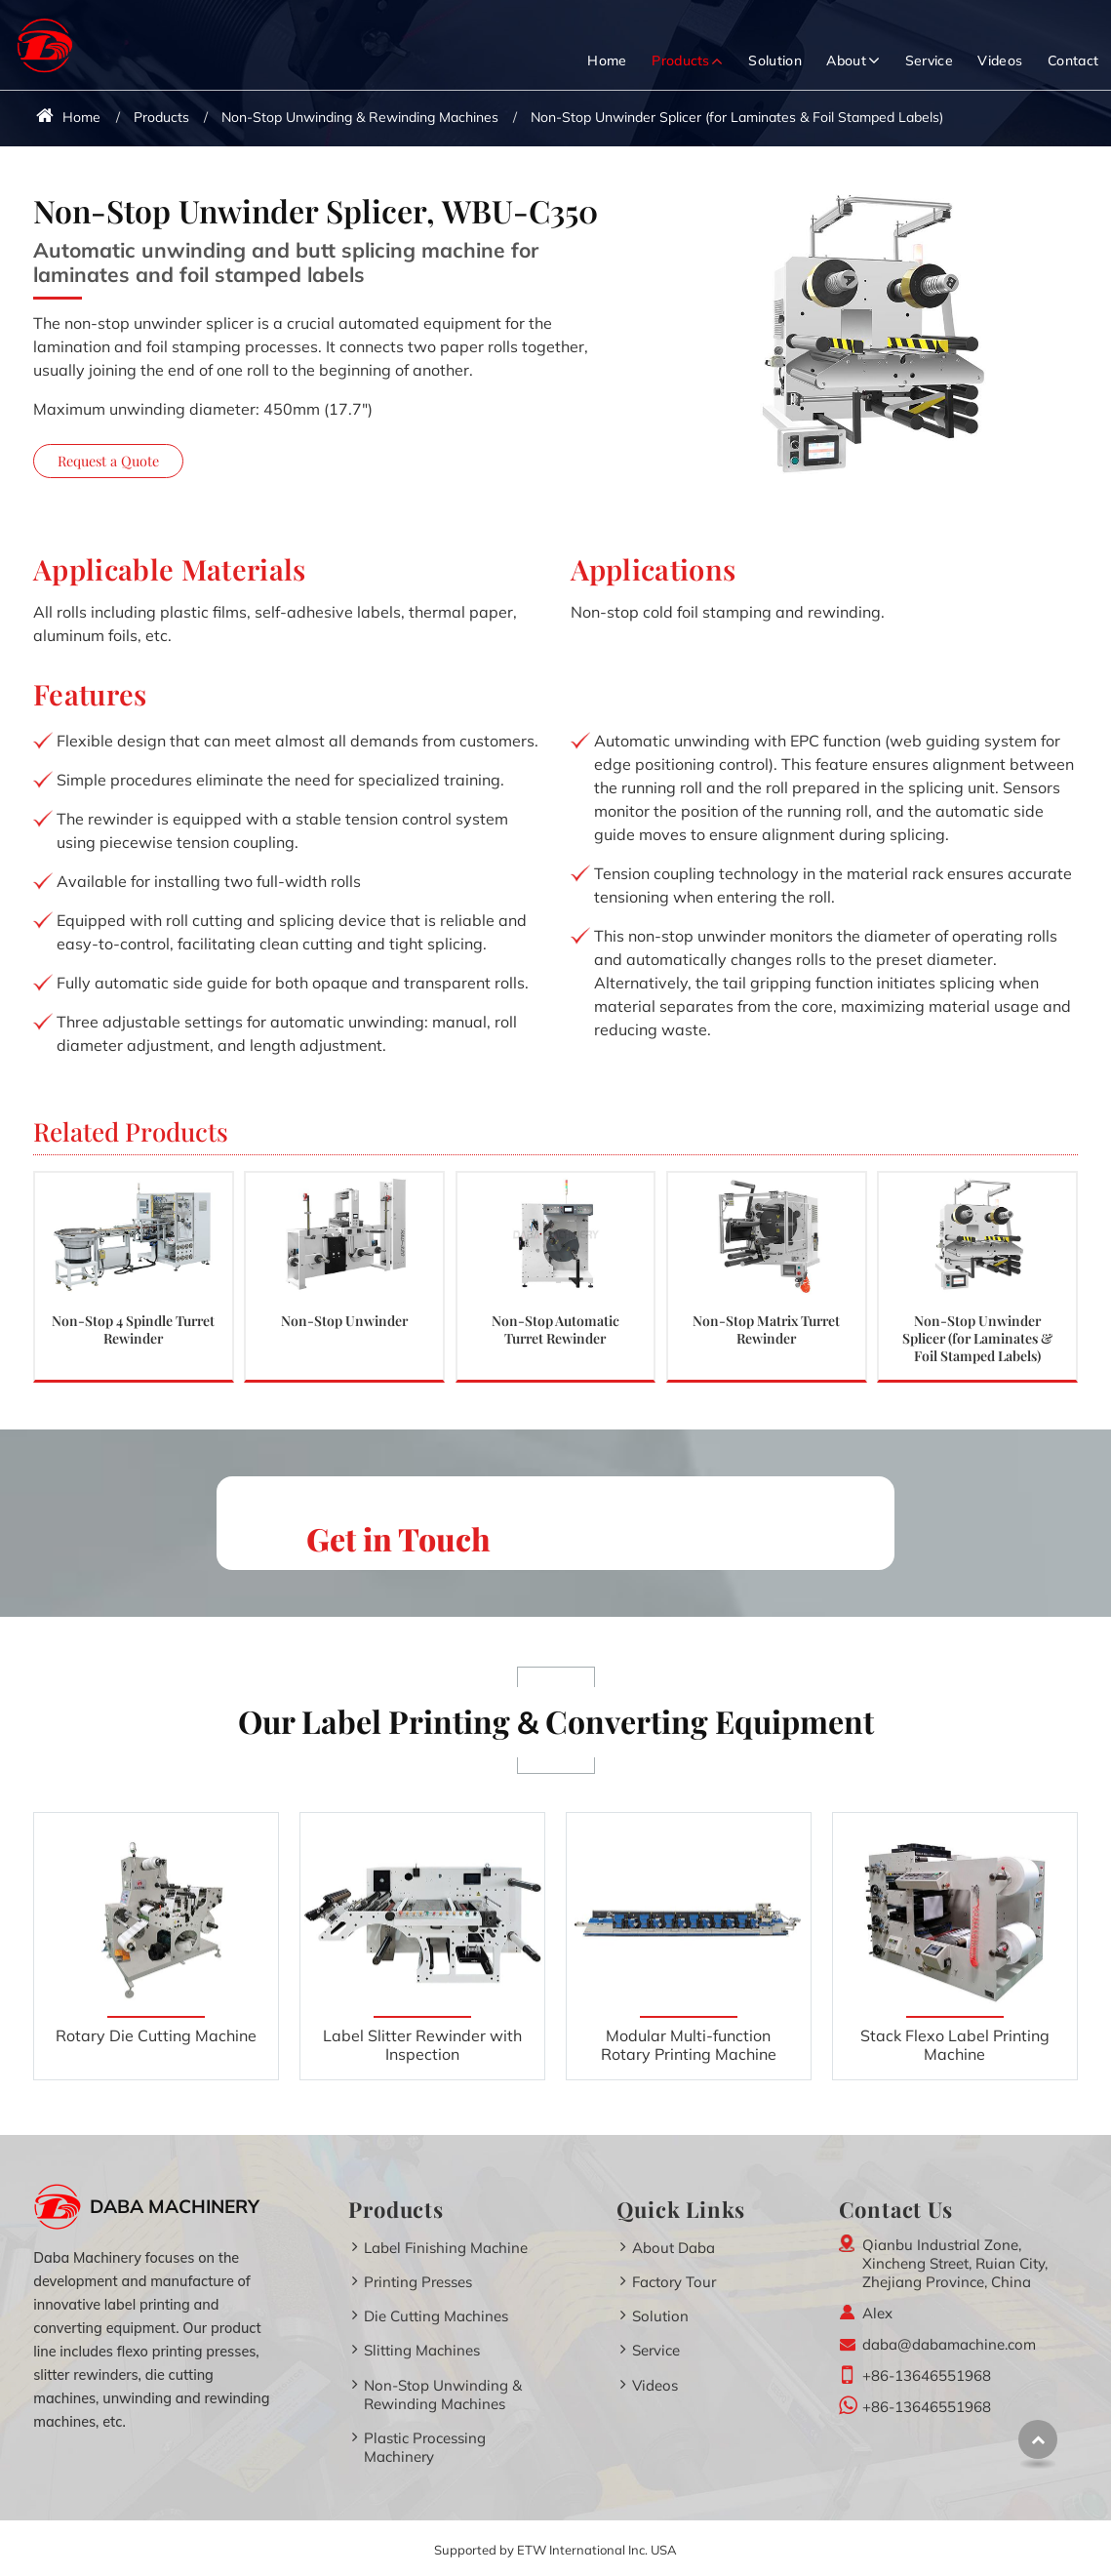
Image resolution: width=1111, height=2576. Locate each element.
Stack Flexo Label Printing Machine (955, 2045)
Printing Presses (418, 2282)
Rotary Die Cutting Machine (156, 2035)
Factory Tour (674, 2282)
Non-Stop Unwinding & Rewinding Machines (359, 117)
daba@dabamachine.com (949, 2344)
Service (929, 60)
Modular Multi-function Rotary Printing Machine (688, 2045)
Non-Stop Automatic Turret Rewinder (555, 1329)
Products (161, 117)
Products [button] (681, 60)
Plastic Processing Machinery (425, 2447)
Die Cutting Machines (436, 2316)
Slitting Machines (422, 2350)
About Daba (673, 2247)
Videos (999, 60)
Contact (1073, 60)
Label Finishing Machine (446, 2247)
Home (606, 60)
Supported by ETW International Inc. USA (555, 2549)
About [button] (846, 60)
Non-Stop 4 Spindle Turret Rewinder (133, 1329)
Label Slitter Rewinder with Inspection (422, 2045)
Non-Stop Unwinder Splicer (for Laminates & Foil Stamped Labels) (977, 1337)
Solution (775, 60)
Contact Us (896, 2209)
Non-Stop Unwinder (344, 1320)
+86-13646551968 (926, 2375)
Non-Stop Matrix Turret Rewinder (766, 1329)
